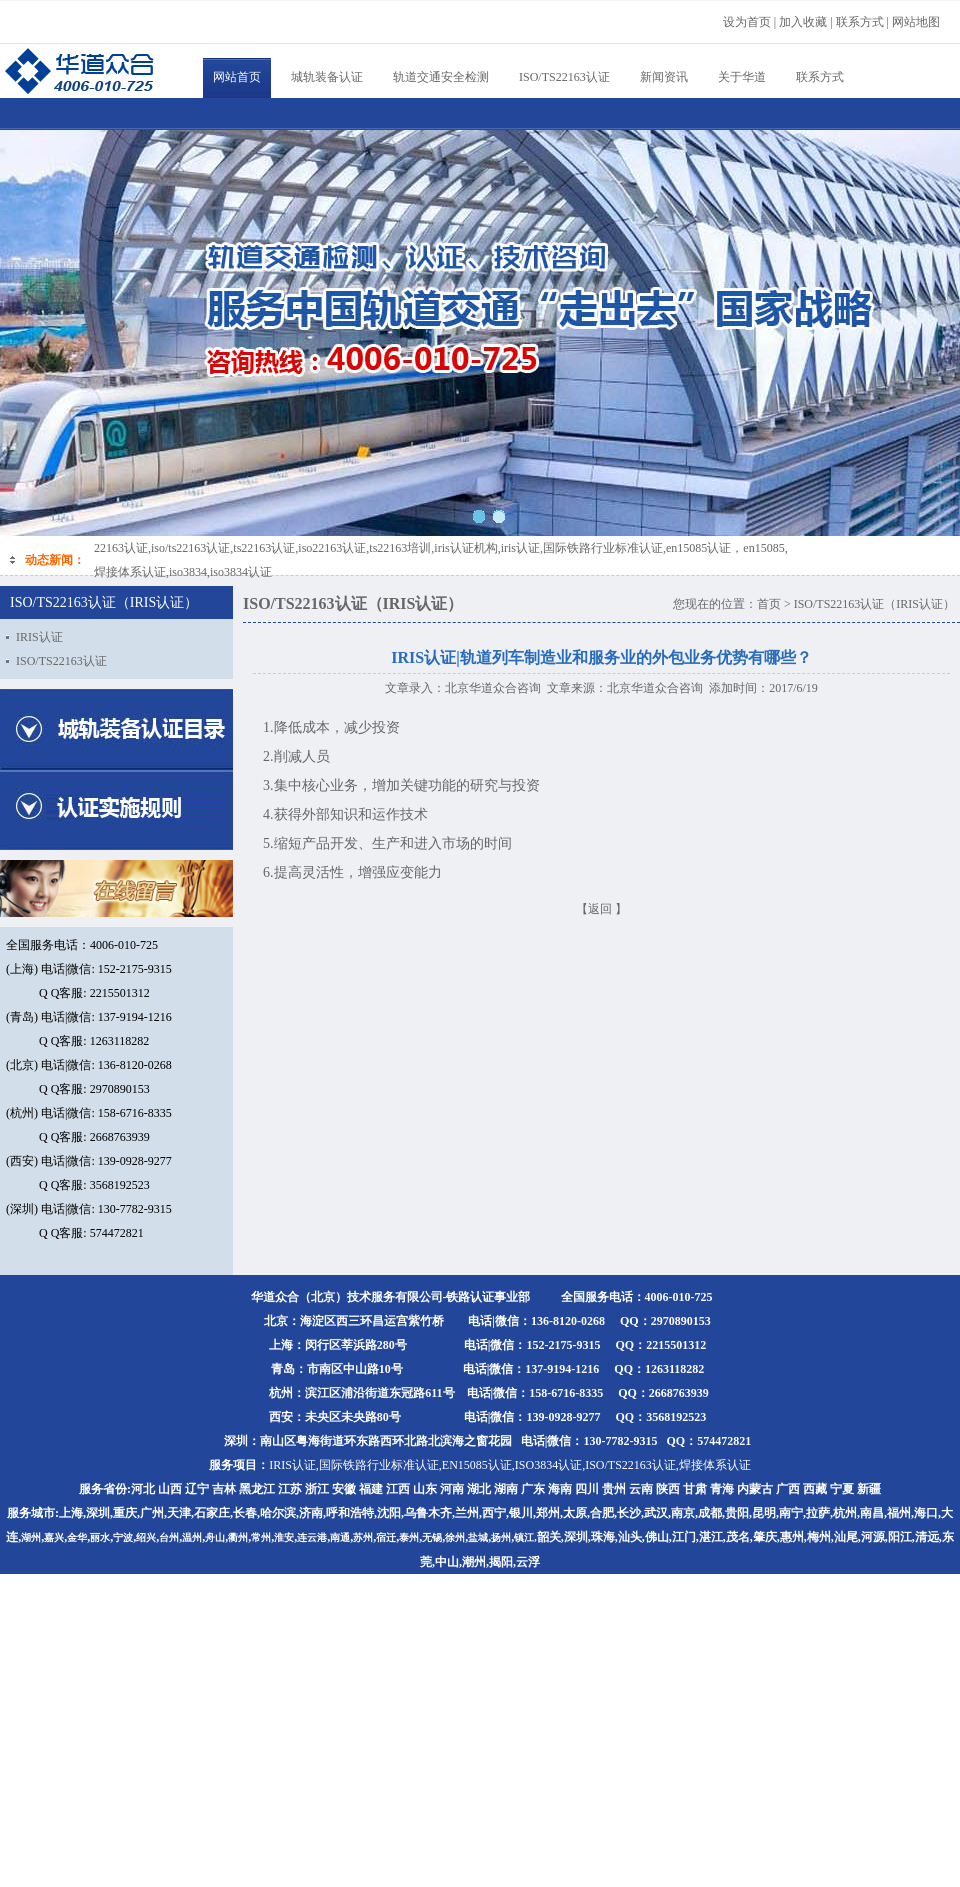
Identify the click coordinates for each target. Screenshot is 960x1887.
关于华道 (742, 77)
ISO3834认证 (548, 1465)
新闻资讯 (664, 77)
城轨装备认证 (327, 77)
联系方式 (820, 77)
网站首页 (237, 77)
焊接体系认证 (715, 1465)
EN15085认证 (477, 1465)
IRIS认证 (39, 637)
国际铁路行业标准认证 (379, 1465)
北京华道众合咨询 (493, 688)
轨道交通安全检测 (441, 77)
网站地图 (916, 22)
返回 (600, 909)
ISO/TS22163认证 (564, 77)
